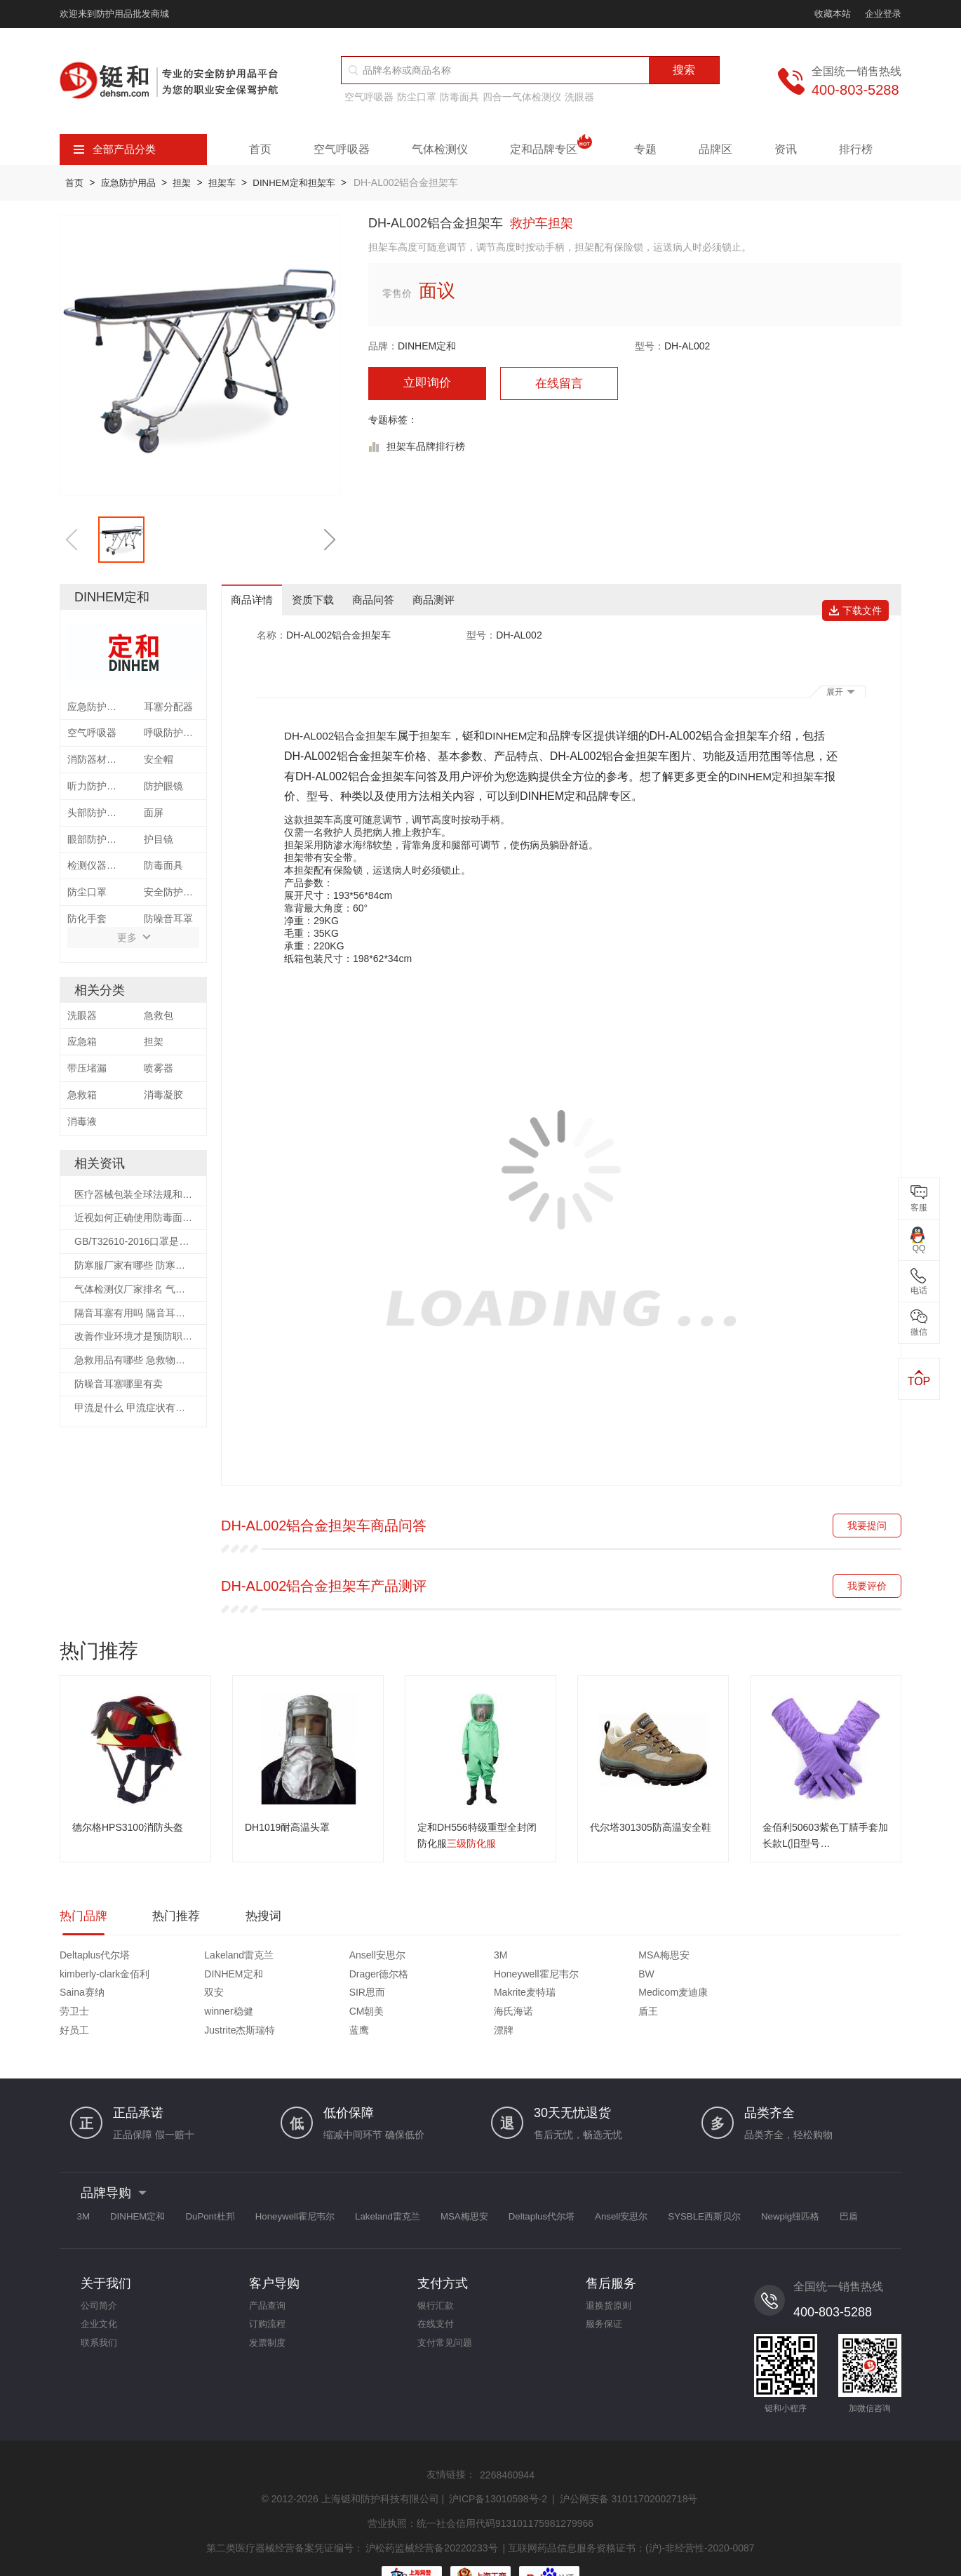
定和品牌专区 (551, 149)
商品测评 (452, 600)
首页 (260, 149)
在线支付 (437, 2294)
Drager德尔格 (832, 1959)
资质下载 (320, 600)
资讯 (785, 149)
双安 (388, 1978)
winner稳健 (84, 1996)
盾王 (388, 1996)
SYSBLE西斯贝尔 (799, 2183)
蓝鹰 (706, 1996)
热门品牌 (85, 1919)
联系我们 (100, 2315)
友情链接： (451, 2441)
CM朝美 (183, 1996)
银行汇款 (437, 2273)
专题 (645, 149)
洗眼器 (579, 96)
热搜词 (270, 1919)
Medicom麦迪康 (731, 1978)
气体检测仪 (440, 149)
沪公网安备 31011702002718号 (629, 2465)
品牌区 (715, 149)
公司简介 (100, 2273)
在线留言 (559, 385)
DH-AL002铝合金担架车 (344, 737)
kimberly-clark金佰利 (635, 1959)
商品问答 (386, 600)
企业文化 (100, 2294)
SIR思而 (502, 1978)
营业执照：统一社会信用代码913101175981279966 (480, 2487)
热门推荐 (180, 1919)
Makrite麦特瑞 (621, 1978)
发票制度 (268, 2315)
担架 (194, 182)
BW (174, 1978)
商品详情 (254, 600)
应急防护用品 (135, 182)
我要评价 (867, 1587)
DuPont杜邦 (235, 2183)
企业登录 (883, 13)
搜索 (684, 70)
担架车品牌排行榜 (426, 448)
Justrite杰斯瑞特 (625, 1996)
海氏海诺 (291, 1996)
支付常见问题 (446, 2315)
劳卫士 (817, 1978)
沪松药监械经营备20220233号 (431, 2510)
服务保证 (605, 2294)
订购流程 (268, 2294)
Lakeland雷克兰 (200, 1959)
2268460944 (507, 2442)
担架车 (239, 182)
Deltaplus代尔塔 (95, 1959)
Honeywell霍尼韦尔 (102, 1978)
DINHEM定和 (427, 346)
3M (384, 1959)
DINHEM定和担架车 (317, 182)
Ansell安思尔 (300, 1959)
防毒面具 (459, 96)
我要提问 (867, 1527)
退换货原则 (610, 2273)
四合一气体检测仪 (522, 96)
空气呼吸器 (369, 96)
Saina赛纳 (294, 1978)
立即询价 (427, 384)
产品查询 (268, 2273)
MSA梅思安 (509, 1959)
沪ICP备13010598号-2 (498, 2465)
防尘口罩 (416, 96)
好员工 (498, 1996)
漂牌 (812, 1996)
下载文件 (860, 600)
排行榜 (856, 149)
